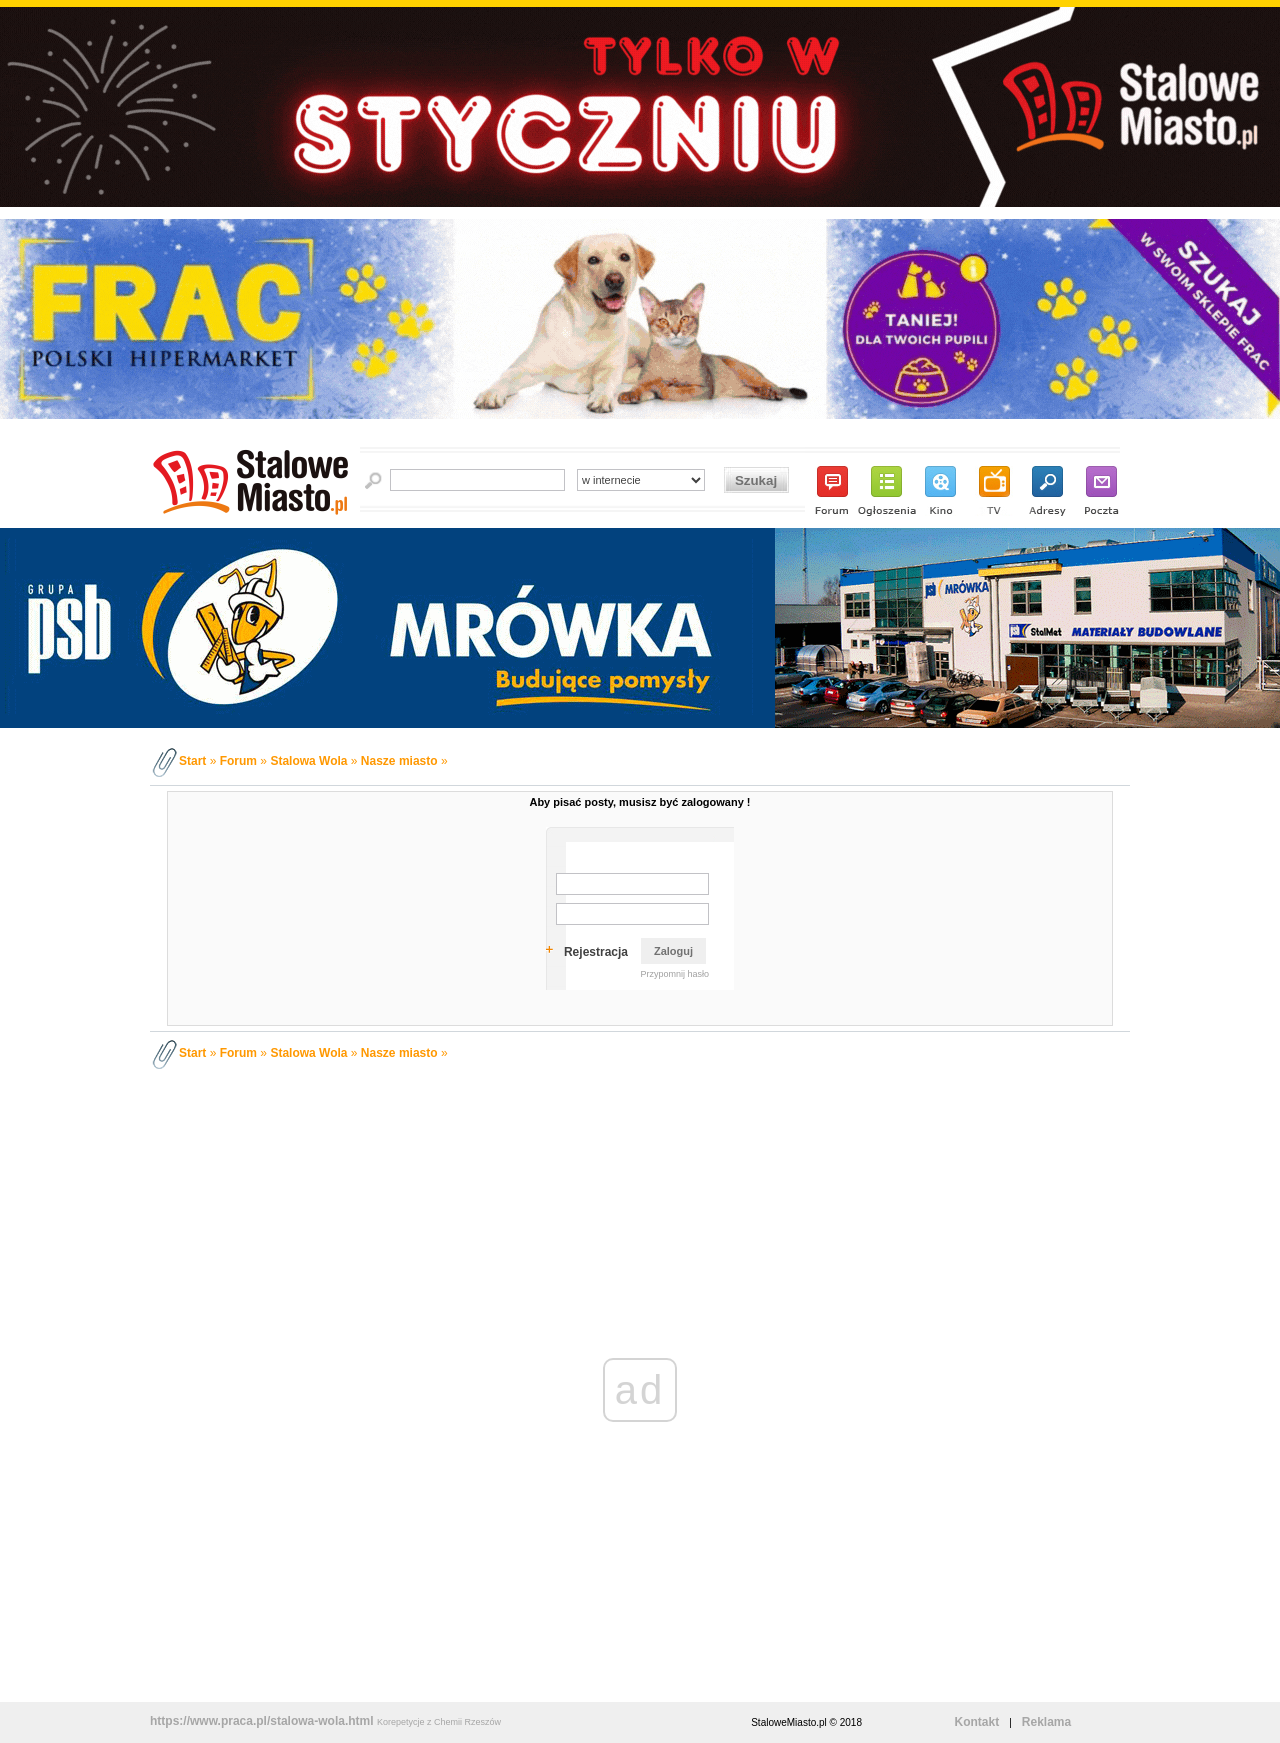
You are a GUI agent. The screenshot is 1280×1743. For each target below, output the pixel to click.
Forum (238, 761)
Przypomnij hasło (674, 974)
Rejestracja (596, 952)
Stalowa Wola (308, 761)
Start (192, 761)
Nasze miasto (399, 761)
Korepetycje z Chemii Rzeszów (439, 1722)
